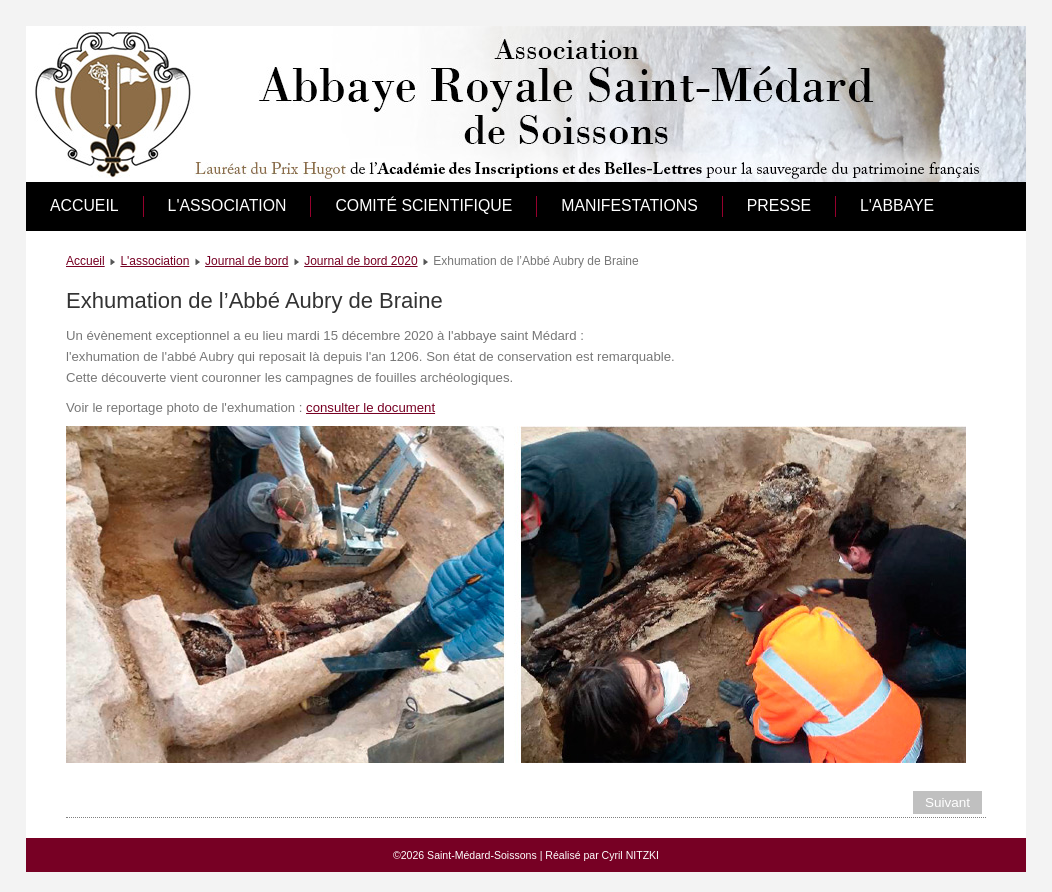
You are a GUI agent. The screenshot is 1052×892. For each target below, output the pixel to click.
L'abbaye (897, 205)
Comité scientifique (423, 205)
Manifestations (629, 205)
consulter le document (370, 407)
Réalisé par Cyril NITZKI (602, 855)
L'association (227, 205)
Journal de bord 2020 (360, 261)
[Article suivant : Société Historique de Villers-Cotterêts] (947, 802)
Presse (779, 205)
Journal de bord (246, 261)
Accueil (84, 205)
